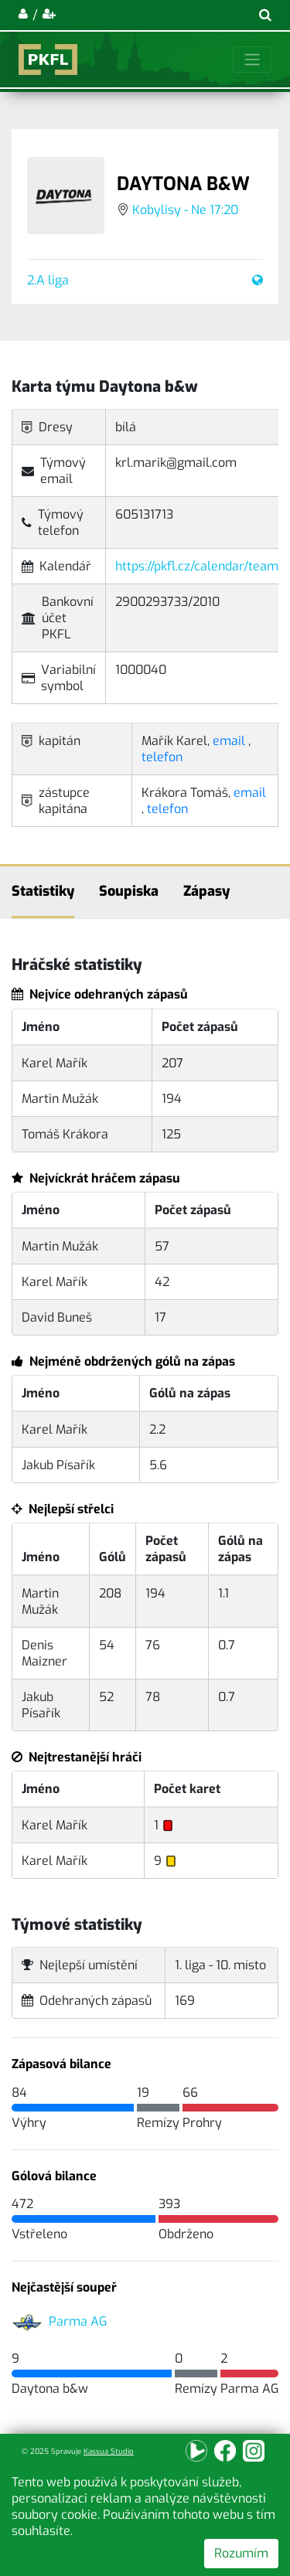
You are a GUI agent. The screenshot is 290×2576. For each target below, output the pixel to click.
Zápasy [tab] (206, 891)
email (229, 741)
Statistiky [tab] (43, 891)
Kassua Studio (109, 2451)
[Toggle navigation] (252, 59)
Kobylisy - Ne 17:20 (185, 210)
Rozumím (241, 2553)
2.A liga (48, 280)
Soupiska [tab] (129, 891)
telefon (162, 757)
